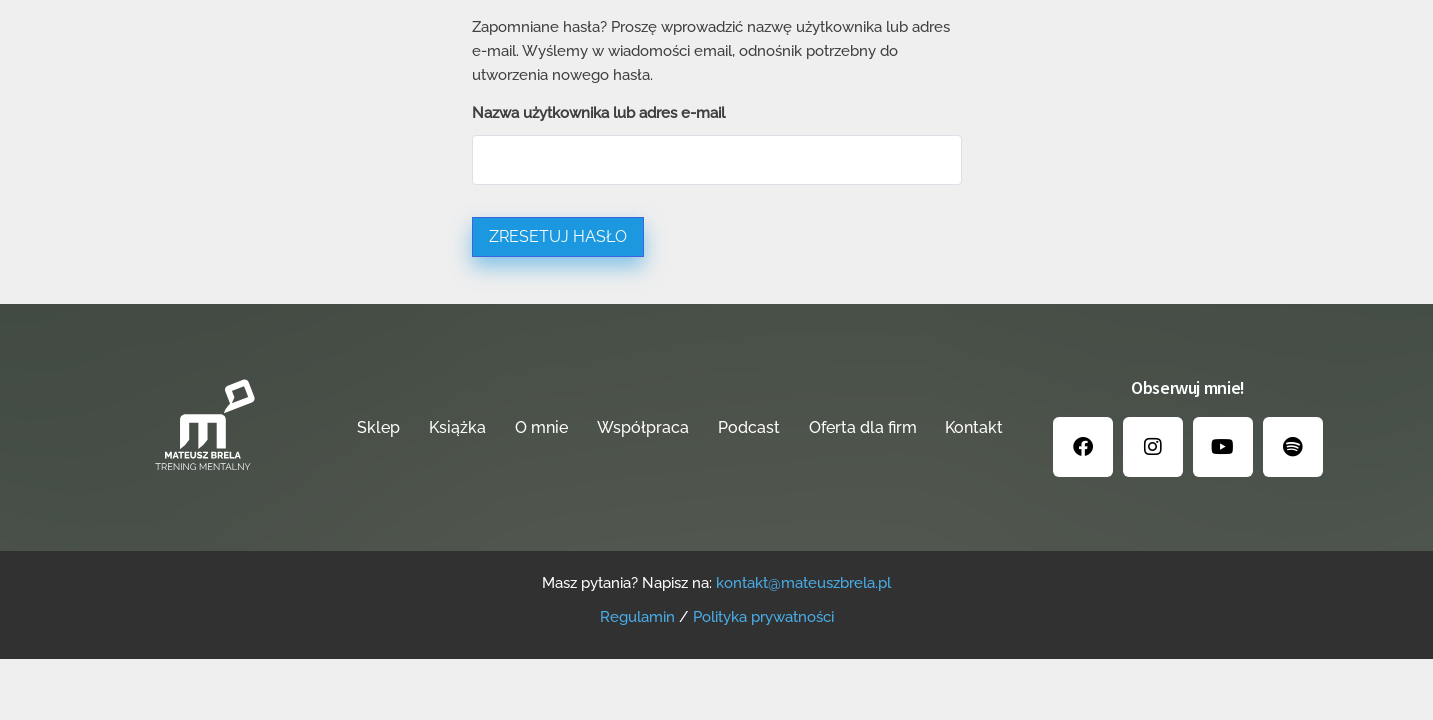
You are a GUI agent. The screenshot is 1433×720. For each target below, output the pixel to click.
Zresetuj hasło (558, 236)
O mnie (541, 427)
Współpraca (643, 427)
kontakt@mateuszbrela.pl (803, 583)
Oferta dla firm (863, 427)
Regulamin (637, 617)
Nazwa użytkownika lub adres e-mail (598, 113)
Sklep (378, 427)
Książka (457, 427)
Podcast (749, 427)
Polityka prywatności (763, 617)
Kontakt (974, 427)
